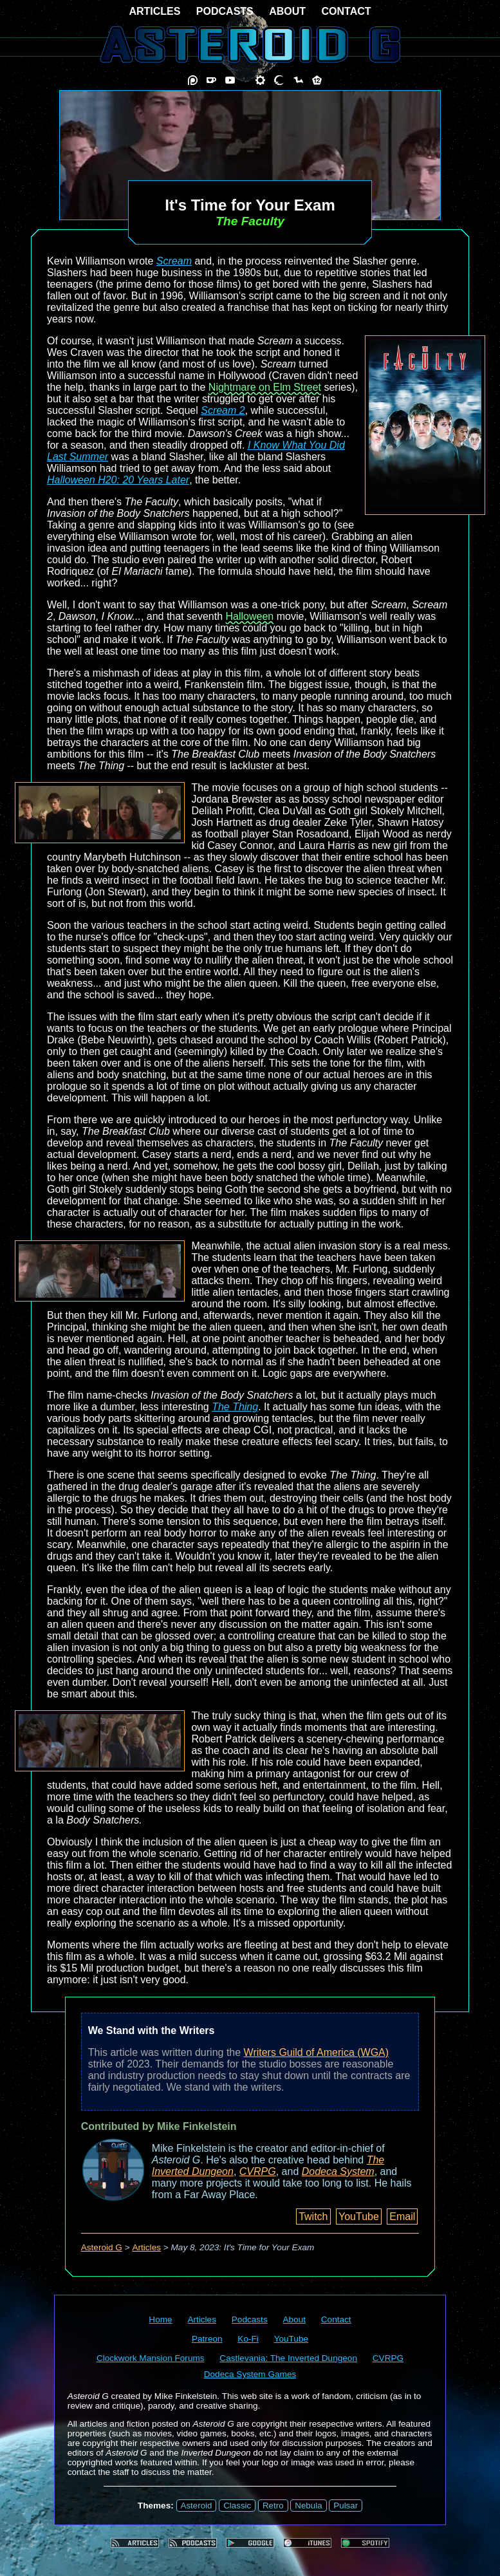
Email (402, 2216)
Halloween (250, 616)
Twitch (313, 2216)
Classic (237, 2505)
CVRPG (257, 2171)
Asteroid (196, 2505)
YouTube (358, 2216)
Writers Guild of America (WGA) (316, 2052)
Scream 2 (223, 410)
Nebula (308, 2505)
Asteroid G (101, 2247)
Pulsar (345, 2505)
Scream (174, 261)
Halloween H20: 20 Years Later (118, 479)
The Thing (235, 1406)
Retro (273, 2505)
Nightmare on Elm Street (264, 387)
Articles (146, 2247)
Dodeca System (338, 2171)
